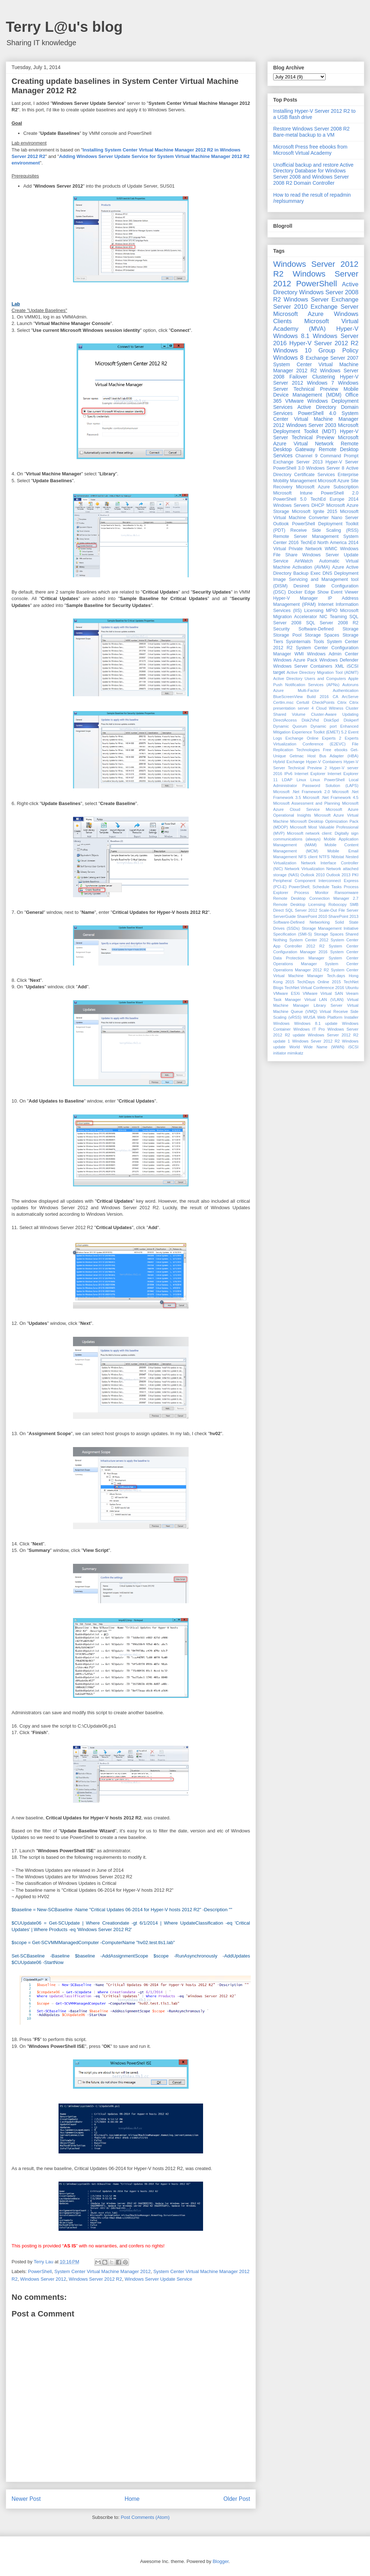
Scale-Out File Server (338, 910)
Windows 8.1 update (315, 1023)
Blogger (220, 2561)
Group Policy (338, 350)
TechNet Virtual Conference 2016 (314, 987)
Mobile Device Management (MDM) (315, 392)
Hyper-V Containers (324, 761)
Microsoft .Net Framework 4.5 (330, 797)
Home (132, 2499)
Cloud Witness (329, 708)
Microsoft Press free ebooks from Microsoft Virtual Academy (310, 150)
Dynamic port (323, 726)
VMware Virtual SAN (323, 993)
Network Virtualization (304, 868)
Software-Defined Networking (301, 922)
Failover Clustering (312, 377)
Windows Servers (291, 505)
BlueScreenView (288, 696)
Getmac (296, 756)
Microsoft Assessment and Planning (306, 803)
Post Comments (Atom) (145, 2517)
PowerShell (40, 2271)
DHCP (317, 505)
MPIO (331, 610)
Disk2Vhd (310, 720)
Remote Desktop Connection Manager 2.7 (315, 898)
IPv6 (288, 773)
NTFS (324, 857)
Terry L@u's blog (64, 27)
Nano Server (344, 517)
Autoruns (350, 684)
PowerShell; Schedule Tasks (315, 887)
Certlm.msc (283, 702)
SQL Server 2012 (301, 910)
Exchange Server (334, 306)
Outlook (281, 523)
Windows (281, 1023)
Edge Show (317, 592)
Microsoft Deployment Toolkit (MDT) (315, 428)
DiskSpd (331, 720)
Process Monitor (311, 892)
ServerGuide (284, 916)
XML (339, 666)
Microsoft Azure (298, 314)
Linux (301, 780)
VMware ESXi (286, 993)
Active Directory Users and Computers (309, 678)
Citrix (342, 702)
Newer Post (26, 2499)
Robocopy (337, 904)
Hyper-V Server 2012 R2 (323, 343)
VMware (294, 401)
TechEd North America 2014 (329, 542)
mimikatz (295, 1053)
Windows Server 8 (325, 468)
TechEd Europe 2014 (334, 499)
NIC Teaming (333, 616)
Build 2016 (318, 696)
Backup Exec (306, 573)
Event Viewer (344, 592)
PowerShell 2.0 (339, 493)
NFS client (308, 857)
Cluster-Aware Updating (334, 714)
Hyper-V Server (342, 462)
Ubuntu (351, 987)
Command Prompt (339, 455)
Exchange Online (302, 738)
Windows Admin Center (332, 653)
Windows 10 (292, 350)
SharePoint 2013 (343, 916)
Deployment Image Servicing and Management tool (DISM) (315, 579)
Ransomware (346, 892)
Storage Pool (287, 635)
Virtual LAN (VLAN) (324, 999)
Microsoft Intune (293, 493)
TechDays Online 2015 (319, 982)
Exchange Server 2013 (298, 462)
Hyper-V (347, 328)
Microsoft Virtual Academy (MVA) (315, 325)
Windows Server (306, 299)
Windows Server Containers (302, 666)
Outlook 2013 (338, 875)
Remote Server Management (306, 536)
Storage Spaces (322, 635)
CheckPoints (323, 702)
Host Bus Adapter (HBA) (332, 756)
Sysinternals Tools (305, 641)
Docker (295, 592)
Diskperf (351, 720)
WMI (299, 653)
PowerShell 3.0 (288, 468)
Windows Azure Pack (295, 660)
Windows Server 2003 (311, 425)
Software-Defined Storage (328, 629)
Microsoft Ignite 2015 (314, 511)
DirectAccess (285, 720)
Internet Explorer (310, 773)
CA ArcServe (345, 696)
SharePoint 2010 (312, 916)
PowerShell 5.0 (289, 499)
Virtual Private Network (297, 548)
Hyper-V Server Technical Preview (315, 434)
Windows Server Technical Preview (315, 386)
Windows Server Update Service (158, 2279)
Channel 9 (306, 455)
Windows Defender (338, 660)
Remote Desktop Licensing (299, 904)
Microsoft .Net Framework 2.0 (301, 792)
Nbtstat (337, 857)
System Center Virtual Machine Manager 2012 (103, 2271)
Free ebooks (335, 750)
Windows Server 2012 (43, 2279)
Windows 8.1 (291, 336)
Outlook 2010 (313, 875)
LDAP (287, 780)
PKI (355, 875)
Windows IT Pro (309, 1029)
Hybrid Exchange (289, 761)
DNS (327, 573)
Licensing (313, 610)
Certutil (302, 702)
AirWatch (303, 561)
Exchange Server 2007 (332, 358)
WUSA (309, 1017)
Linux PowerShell (327, 780)
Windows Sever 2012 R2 (316, 1041)
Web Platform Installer (337, 1017)
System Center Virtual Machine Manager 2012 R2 (315, 367)
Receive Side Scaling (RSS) (324, 530)
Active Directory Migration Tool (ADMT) (322, 672)
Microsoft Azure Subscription (327, 486)
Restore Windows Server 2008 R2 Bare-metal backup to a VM (311, 132)
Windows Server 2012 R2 (95, 2279)
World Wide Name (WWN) (316, 1047)
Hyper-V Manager (295, 598)
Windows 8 (288, 357)
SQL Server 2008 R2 (332, 622)
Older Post (236, 2499)
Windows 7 (320, 383)
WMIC (331, 548)
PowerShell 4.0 (317, 413)
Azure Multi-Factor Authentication (315, 690)
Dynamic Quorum (290, 726)
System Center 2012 (308, 940)
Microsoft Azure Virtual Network (315, 440)
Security (281, 629)
